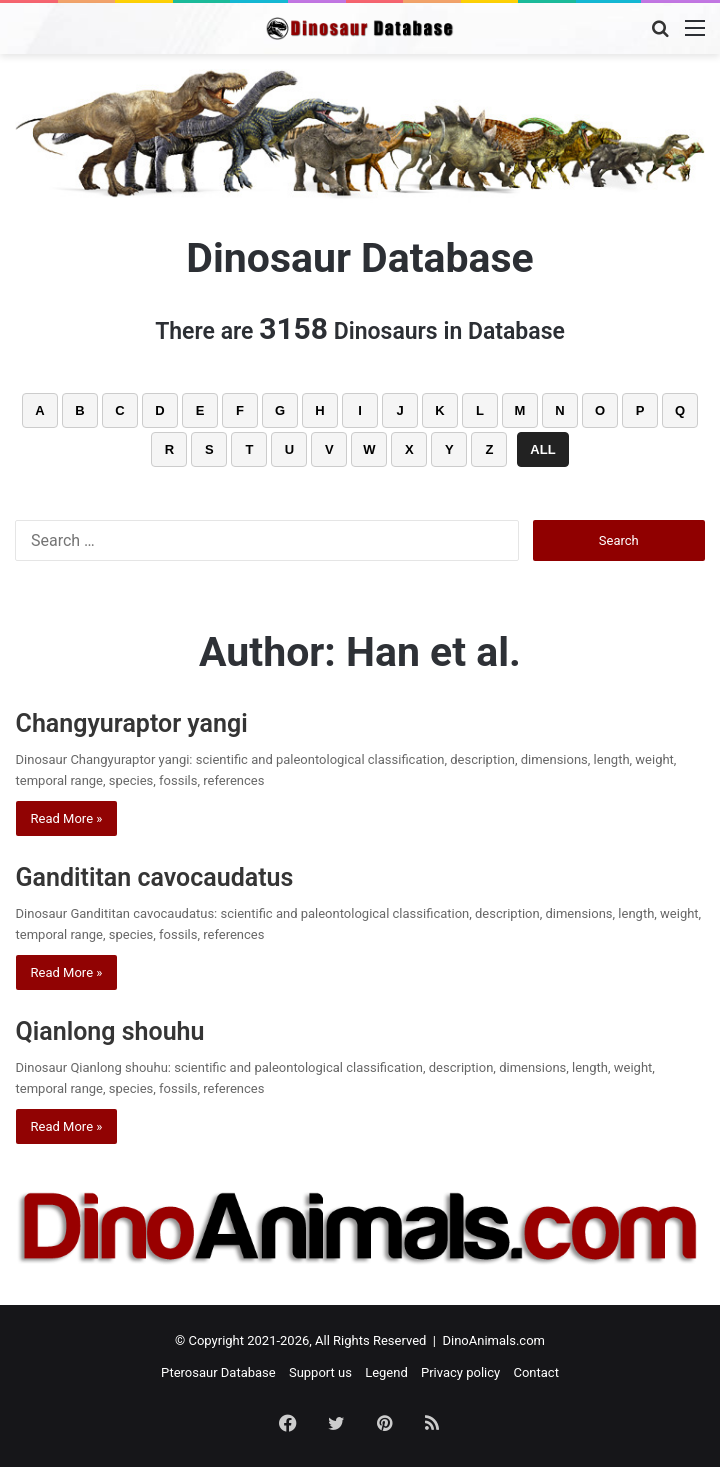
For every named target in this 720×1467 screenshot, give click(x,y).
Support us (320, 1372)
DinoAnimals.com (493, 1340)
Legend (386, 1372)
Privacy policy (460, 1372)
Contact (535, 1372)
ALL (542, 449)
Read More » (67, 818)
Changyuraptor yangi (132, 723)
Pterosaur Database (218, 1372)
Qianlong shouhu (110, 1031)
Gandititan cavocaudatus (155, 877)
